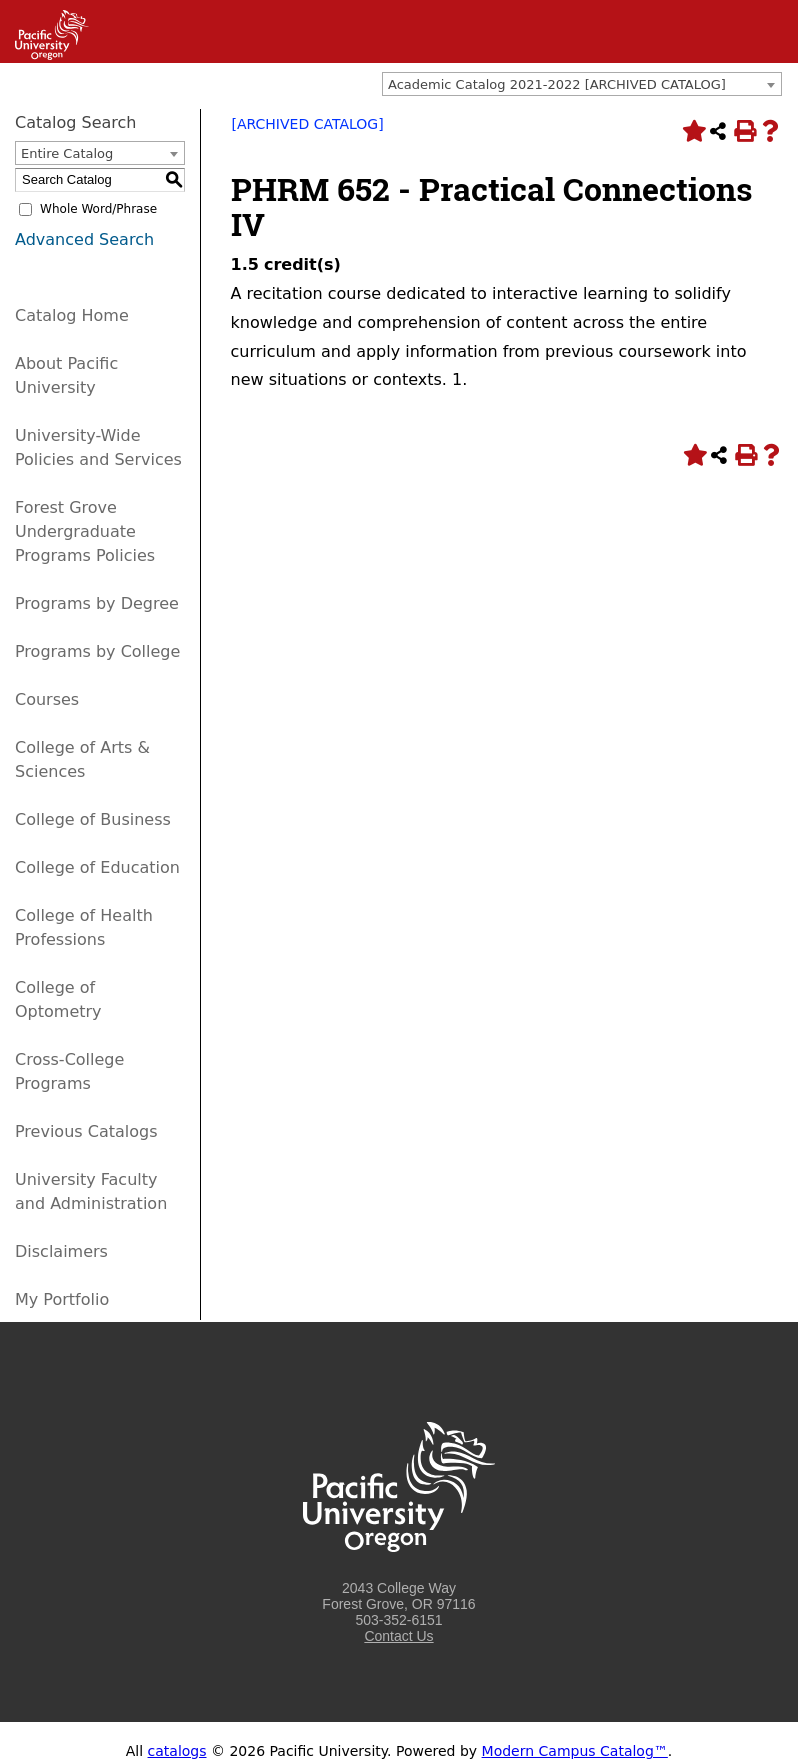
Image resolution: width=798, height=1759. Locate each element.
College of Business (93, 819)
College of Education (97, 867)
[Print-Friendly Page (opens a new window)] (744, 131)
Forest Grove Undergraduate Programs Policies (85, 531)
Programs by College (97, 651)
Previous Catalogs (86, 1131)
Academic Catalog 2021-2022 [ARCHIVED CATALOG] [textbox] (557, 84)
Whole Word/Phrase (98, 209)
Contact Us (398, 1636)
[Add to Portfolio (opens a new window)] (692, 131)
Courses (47, 699)
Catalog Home (72, 315)
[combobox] (582, 84)
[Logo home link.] (399, 1572)
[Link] (44, 55)
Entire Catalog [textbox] (67, 153)
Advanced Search (84, 239)
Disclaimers (61, 1251)
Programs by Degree (97, 603)
